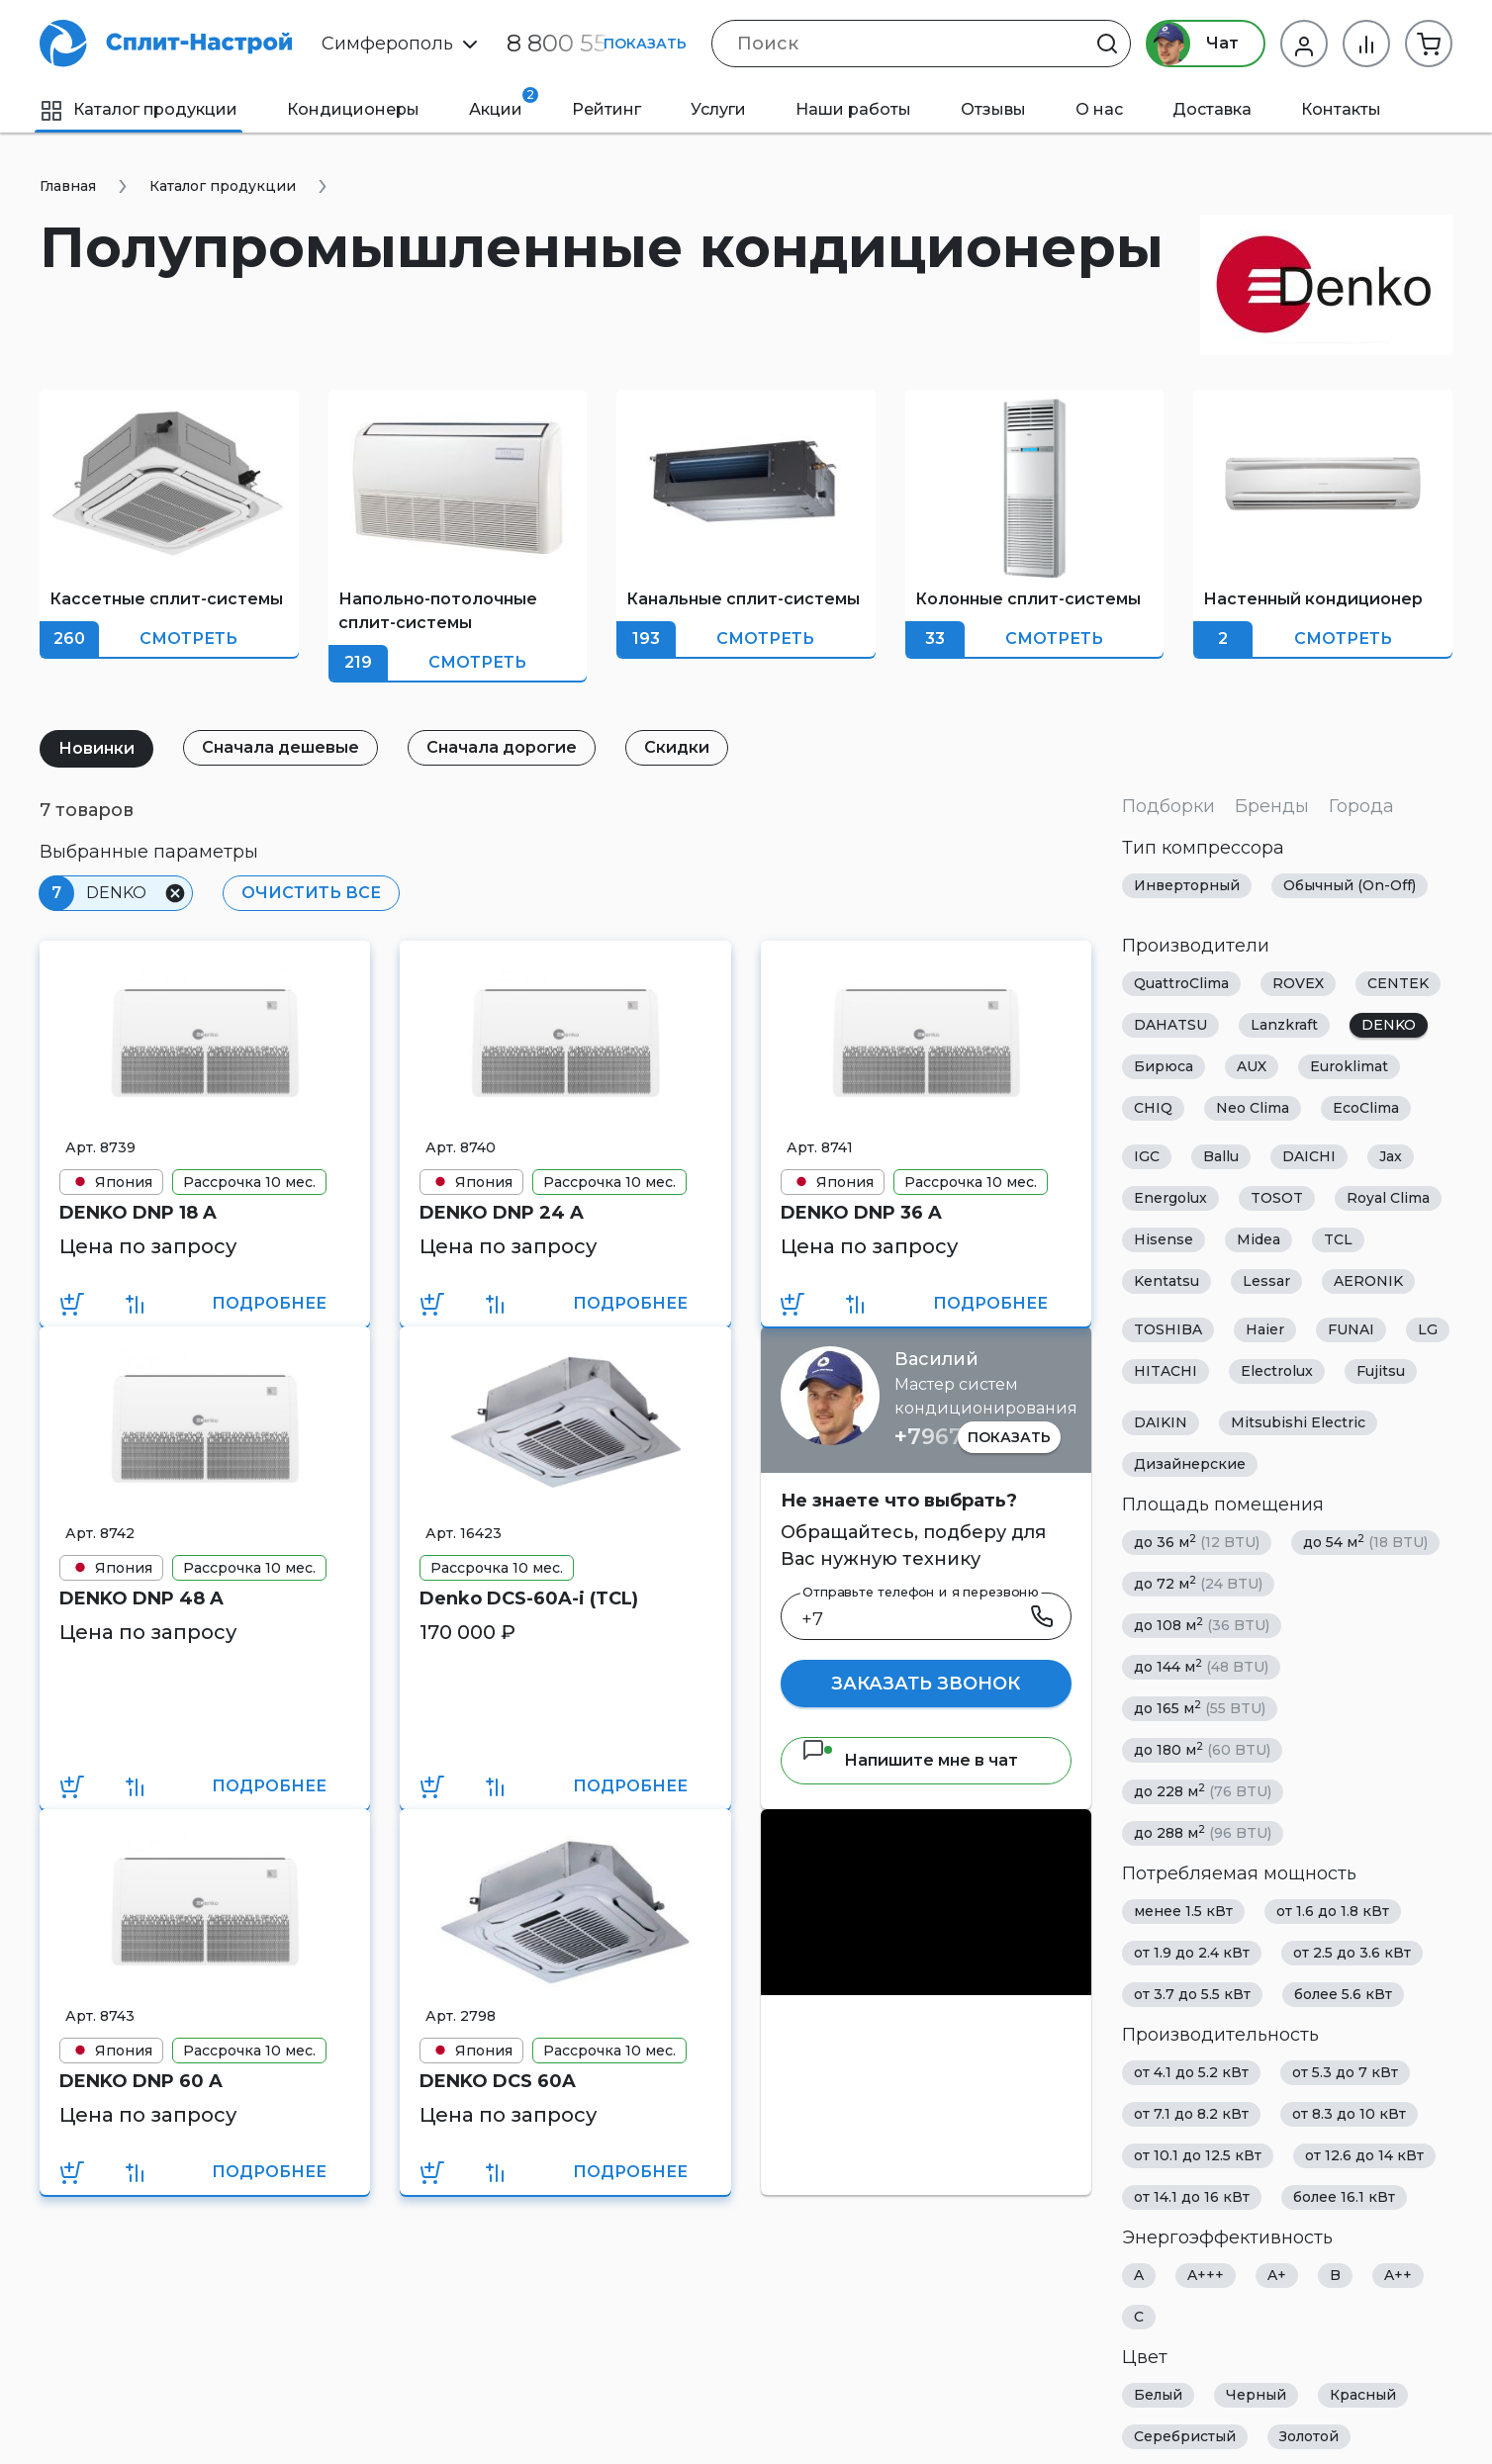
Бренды (1272, 806)
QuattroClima (1181, 983)
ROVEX (1298, 983)
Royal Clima (1388, 1198)
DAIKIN (1160, 1422)
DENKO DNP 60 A (141, 2081)
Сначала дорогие (501, 747)
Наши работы (853, 109)
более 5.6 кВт (1343, 1994)
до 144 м (1201, 1666)
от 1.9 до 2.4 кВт (1192, 1953)
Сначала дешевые (280, 747)
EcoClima (1366, 1108)
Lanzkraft (1284, 1025)
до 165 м (1199, 1707)
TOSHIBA (1168, 1329)
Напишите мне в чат (909, 1760)
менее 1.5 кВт (1183, 1911)
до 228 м (1202, 1790)
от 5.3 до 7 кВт (1345, 2072)
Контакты (1341, 109)
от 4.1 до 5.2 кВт (1191, 2072)
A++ (1398, 2275)
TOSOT (1277, 1198)
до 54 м (1365, 1541)
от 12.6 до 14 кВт (1364, 2155)
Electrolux (1277, 1371)
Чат (1193, 43)
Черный (1256, 2395)
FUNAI (1351, 1329)
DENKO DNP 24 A (502, 1213)
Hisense (1163, 1239)
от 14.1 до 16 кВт (1192, 2197)
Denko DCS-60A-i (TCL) (529, 1598)
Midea (1258, 1239)
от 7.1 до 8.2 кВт (1191, 2114)
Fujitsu (1380, 1371)
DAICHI (1309, 1156)
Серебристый (1185, 2436)
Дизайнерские (1190, 1464)
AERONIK (1368, 1281)
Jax (1390, 1156)
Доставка (1212, 109)
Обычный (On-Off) (1349, 885)
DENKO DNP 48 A (141, 1598)
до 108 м (1201, 1624)
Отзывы (993, 109)
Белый (1158, 2395)
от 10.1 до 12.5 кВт (1197, 2155)
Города (1361, 806)
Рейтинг (606, 109)
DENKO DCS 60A (498, 2081)
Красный (1363, 2395)
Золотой (1309, 2436)
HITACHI (1165, 1371)
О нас (1099, 109)
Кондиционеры (353, 109)
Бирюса (1163, 1066)
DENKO (1388, 1025)
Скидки (676, 747)
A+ (1276, 2275)
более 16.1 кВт (1344, 2197)
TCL (1338, 1239)
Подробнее (269, 1303)
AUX (1251, 1066)
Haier (1265, 1329)
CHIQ (1153, 1108)
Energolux (1170, 1198)
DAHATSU (1170, 1025)
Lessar (1266, 1281)
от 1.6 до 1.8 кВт (1332, 1911)
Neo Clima (1252, 1108)
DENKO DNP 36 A (861, 1213)
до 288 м (1202, 1832)
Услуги (718, 109)
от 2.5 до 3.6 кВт (1352, 1953)
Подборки (1168, 806)
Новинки (96, 748)
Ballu (1221, 1156)
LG (1428, 1329)
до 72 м (1198, 1583)
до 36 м (1196, 1541)
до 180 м (1202, 1749)
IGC (1147, 1156)
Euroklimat (1349, 1066)
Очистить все (311, 892)
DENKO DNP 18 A (138, 1213)
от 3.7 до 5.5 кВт (1192, 1994)
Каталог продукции (138, 109)
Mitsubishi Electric (1298, 1422)
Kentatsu (1166, 1281)
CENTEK (1398, 983)
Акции (503, 103)
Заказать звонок (925, 1683)
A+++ (1205, 2275)
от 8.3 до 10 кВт (1349, 2114)
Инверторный (1187, 885)
